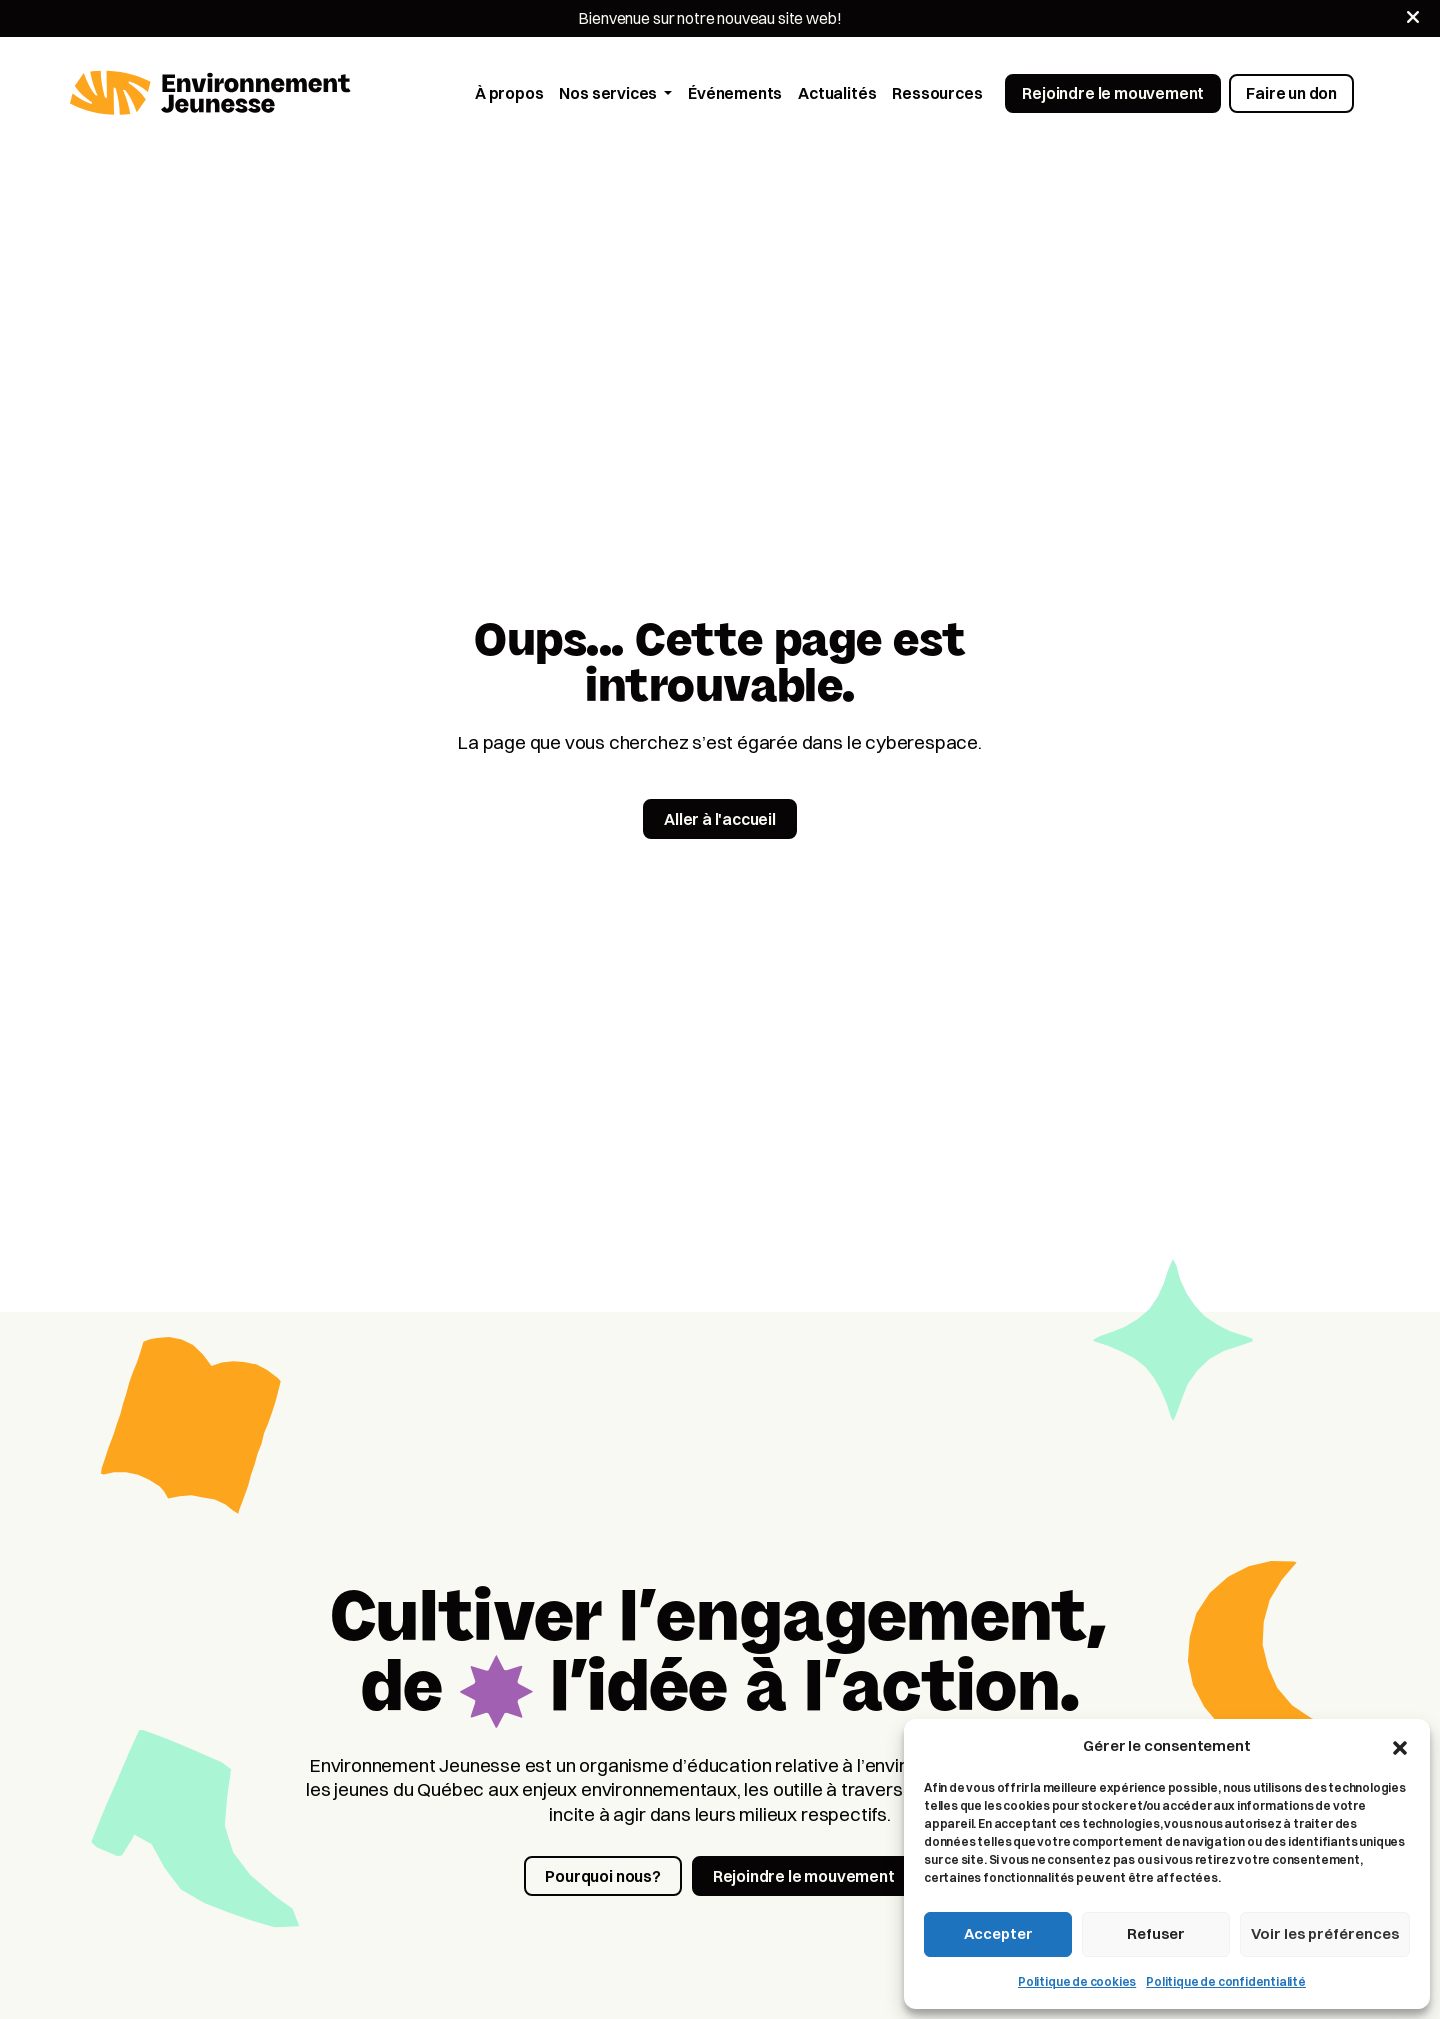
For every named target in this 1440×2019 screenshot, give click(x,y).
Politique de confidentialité (1226, 1981)
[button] (1400, 1746)
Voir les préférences (1325, 1933)
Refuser (1156, 1933)
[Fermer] (1413, 17)
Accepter (998, 1933)
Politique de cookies (1077, 1981)
